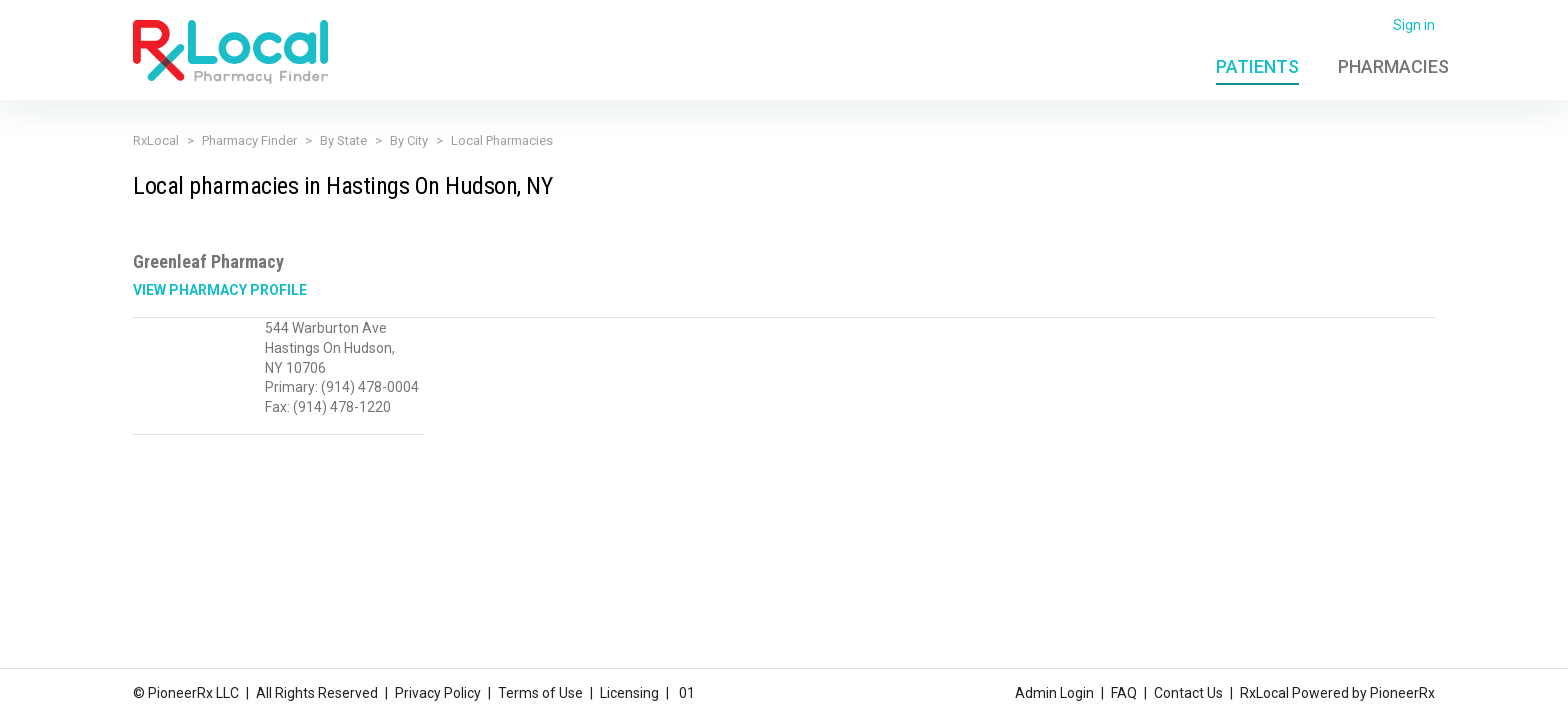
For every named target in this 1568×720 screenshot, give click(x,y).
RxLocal (156, 140)
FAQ (1124, 693)
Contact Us (1188, 693)
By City (409, 140)
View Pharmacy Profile (220, 290)
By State (343, 140)
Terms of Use (540, 693)
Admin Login (1054, 693)
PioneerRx (1402, 693)
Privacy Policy (438, 693)
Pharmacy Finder (249, 140)
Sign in (1414, 25)
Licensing (629, 693)
